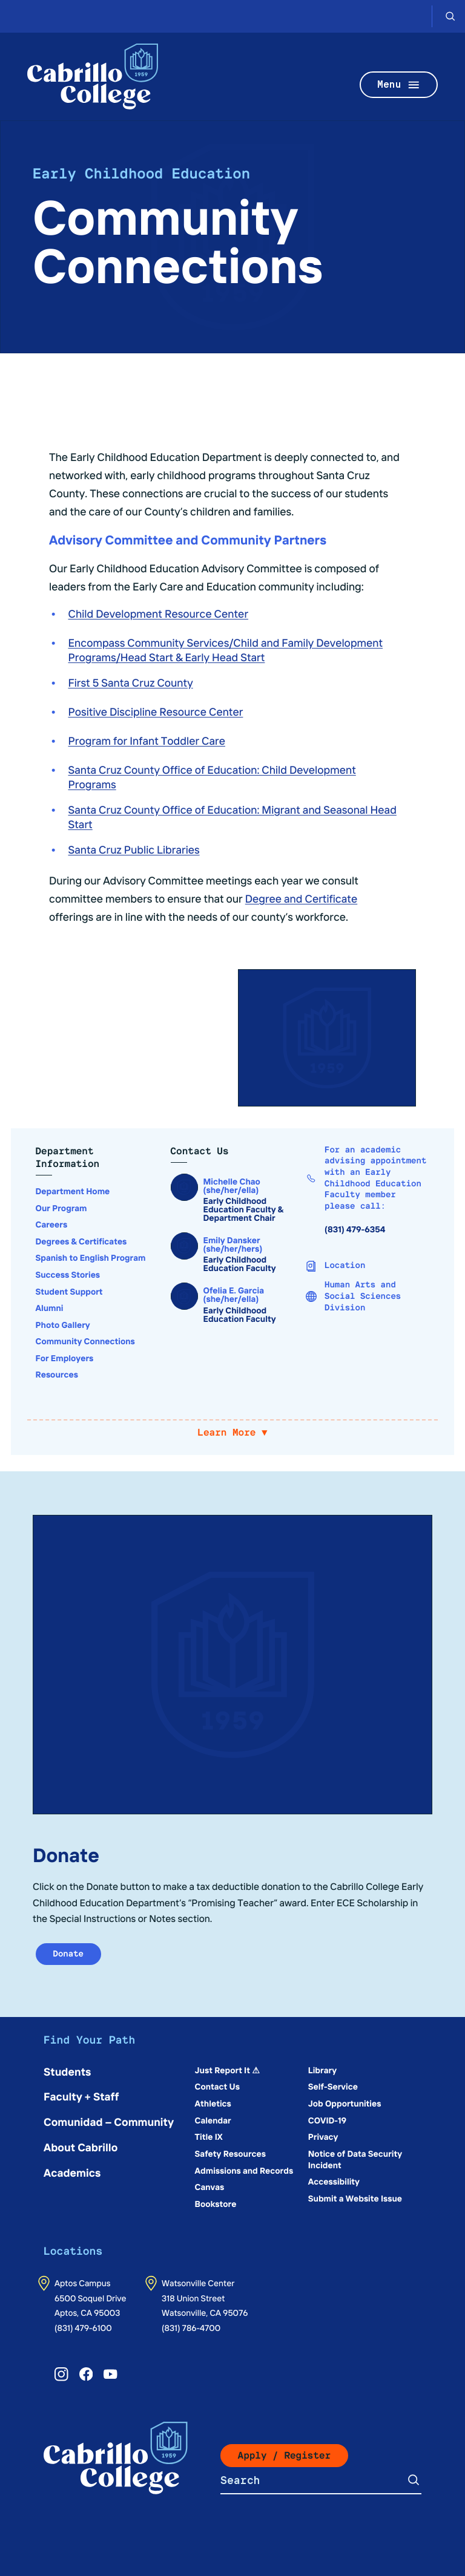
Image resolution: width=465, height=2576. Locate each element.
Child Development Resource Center (158, 613)
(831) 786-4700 (191, 2327)
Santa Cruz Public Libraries (134, 849)
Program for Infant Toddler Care (146, 740)
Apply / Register (284, 2455)
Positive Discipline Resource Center (155, 711)
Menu (399, 85)
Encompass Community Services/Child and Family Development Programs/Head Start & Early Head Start (225, 649)
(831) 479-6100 (83, 2327)
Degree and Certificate (301, 898)
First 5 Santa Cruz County (130, 682)
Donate (68, 1954)
